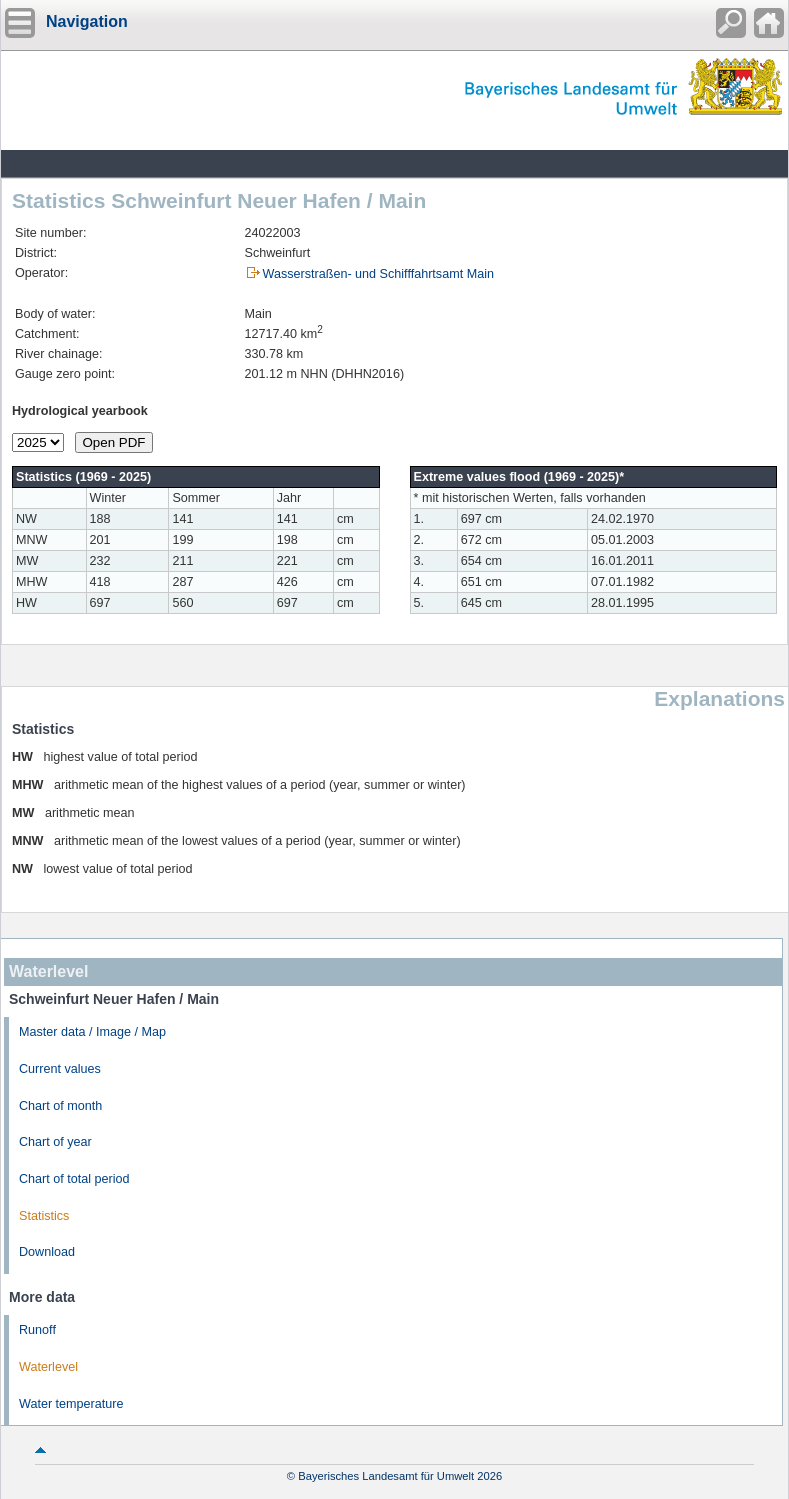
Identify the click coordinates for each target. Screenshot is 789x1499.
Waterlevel (48, 1367)
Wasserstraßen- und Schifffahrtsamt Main (378, 274)
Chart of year (55, 1142)
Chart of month (60, 1106)
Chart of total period (74, 1179)
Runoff (37, 1330)
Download (47, 1252)
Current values (60, 1069)
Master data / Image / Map (92, 1032)
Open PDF (114, 442)
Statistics (44, 1216)
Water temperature (71, 1404)
